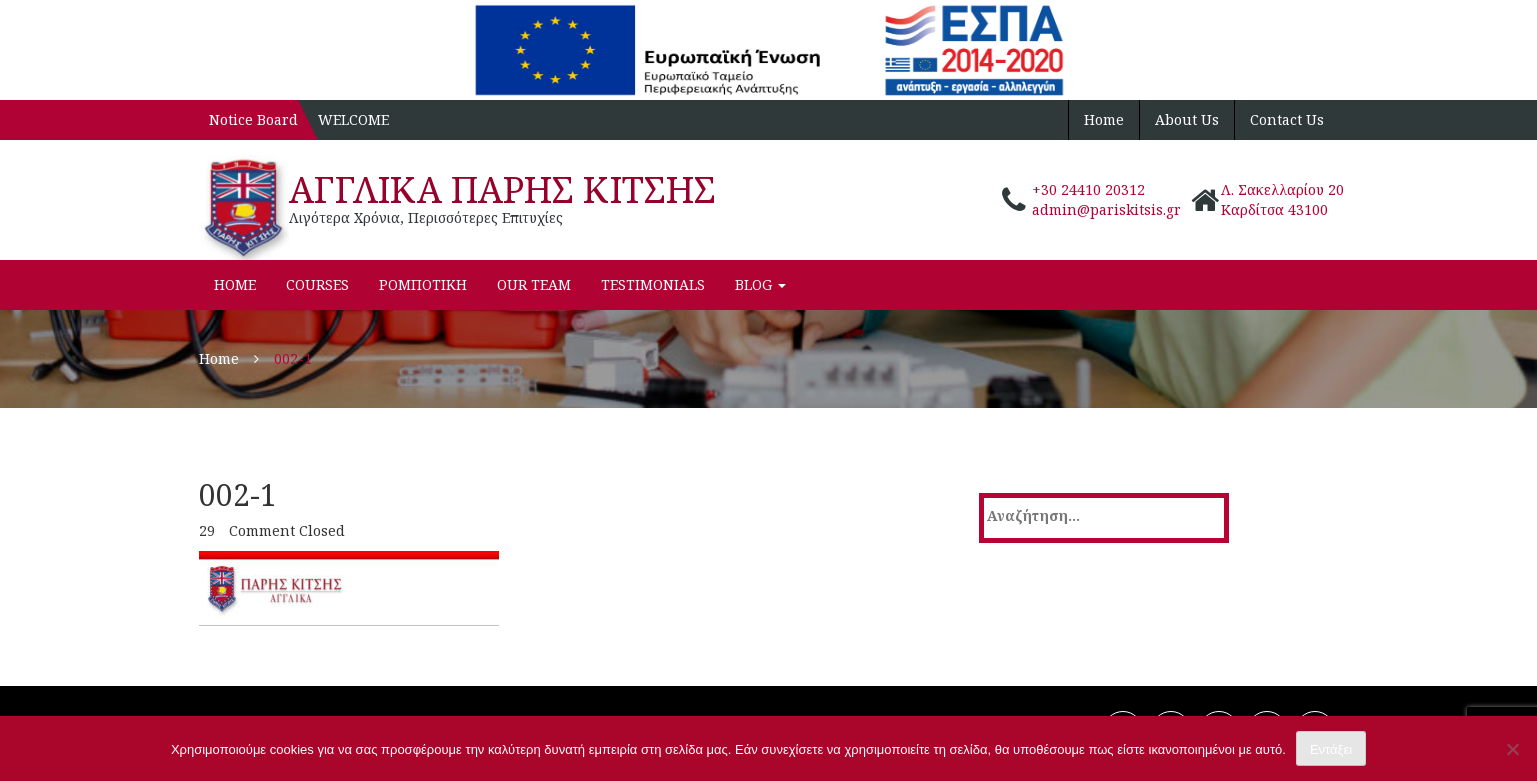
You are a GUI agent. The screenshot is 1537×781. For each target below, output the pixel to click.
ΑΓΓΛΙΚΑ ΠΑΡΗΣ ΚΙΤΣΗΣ (502, 189)
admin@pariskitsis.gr (1106, 209)
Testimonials (653, 284)
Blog (760, 284)
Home (1104, 119)
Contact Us (1287, 119)
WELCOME (353, 119)
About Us (1187, 119)
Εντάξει (1331, 749)
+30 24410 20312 (1088, 189)
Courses (317, 284)
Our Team (534, 284)
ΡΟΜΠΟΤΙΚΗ (423, 284)
